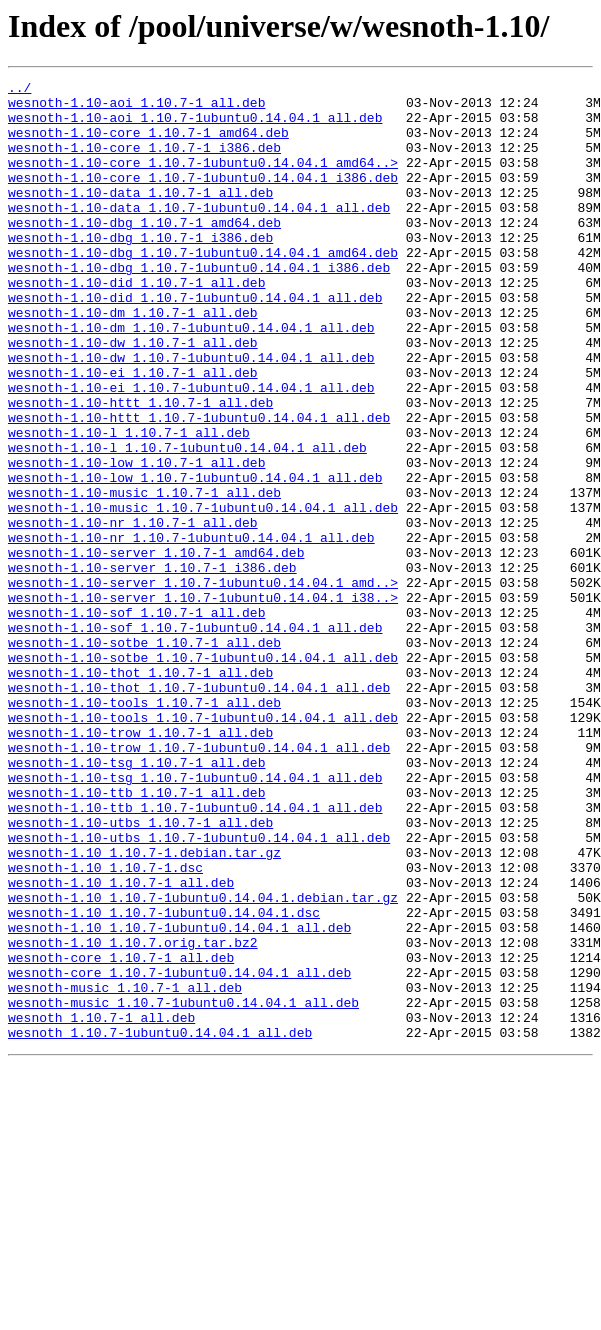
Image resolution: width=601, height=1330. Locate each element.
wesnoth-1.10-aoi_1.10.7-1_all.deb (136, 108)
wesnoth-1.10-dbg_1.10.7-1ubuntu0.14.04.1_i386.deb (199, 306)
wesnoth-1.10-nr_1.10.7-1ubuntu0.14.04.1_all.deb (191, 630)
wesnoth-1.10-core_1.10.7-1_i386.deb (144, 162)
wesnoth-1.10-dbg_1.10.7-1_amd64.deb (144, 252)
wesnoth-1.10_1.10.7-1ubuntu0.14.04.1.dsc (164, 1080)
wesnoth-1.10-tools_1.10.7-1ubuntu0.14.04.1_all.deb (203, 846)
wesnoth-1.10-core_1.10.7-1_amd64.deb (148, 144)
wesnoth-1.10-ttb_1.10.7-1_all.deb (136, 936)
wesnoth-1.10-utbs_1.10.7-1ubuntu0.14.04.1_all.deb (199, 990)
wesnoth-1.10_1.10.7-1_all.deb (121, 1044)
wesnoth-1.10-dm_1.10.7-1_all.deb (133, 360)
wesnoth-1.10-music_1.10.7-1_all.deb (144, 576)
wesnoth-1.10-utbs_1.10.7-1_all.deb (140, 972)
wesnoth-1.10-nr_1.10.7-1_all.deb (133, 612)
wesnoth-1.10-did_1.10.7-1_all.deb (136, 324)
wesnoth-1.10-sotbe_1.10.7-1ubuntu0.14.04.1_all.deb (203, 774)
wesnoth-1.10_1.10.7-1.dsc (105, 1026)
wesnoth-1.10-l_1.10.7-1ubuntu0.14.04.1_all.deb (187, 522)
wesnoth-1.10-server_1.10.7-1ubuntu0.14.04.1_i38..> (203, 702)
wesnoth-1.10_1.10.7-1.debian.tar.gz (144, 1008)
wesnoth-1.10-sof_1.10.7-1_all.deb (136, 720)
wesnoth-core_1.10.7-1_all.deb (121, 1134)
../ (19, 90)
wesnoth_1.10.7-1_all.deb (101, 1206)
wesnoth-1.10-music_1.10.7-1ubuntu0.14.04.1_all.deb (203, 594)
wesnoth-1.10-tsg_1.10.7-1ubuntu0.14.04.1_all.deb (195, 918)
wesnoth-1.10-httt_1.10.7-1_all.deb (140, 468)
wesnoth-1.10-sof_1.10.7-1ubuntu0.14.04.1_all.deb (195, 738)
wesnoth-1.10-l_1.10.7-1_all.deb (129, 504)
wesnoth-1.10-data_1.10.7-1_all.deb (140, 216)
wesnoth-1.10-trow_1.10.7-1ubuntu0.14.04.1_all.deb (199, 882)
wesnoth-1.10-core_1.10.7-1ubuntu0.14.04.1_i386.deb (203, 198)
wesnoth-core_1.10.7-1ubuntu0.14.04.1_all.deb (179, 1152)
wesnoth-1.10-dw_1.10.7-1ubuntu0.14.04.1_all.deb (191, 414)
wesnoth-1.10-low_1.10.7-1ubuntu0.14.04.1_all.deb (195, 558)
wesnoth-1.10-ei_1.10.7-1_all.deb (133, 432)
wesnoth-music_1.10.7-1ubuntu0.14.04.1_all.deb (183, 1188)
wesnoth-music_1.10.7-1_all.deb (125, 1170)
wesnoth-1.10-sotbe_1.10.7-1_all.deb (144, 756)
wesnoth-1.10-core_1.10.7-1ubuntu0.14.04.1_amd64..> (203, 180)
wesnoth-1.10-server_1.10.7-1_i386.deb (152, 666)
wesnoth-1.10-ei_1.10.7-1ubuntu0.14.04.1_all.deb (191, 450)
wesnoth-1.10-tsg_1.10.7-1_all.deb (136, 900)
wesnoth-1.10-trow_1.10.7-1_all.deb (140, 864)
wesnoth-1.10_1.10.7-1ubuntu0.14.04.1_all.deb (179, 1098)
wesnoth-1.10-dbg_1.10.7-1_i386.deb (140, 270)
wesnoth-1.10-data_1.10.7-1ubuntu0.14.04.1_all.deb (199, 234)
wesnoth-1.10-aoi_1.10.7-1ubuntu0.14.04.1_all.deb (195, 126)
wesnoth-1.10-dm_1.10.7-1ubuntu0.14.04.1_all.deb (191, 378)
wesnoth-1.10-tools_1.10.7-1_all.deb (144, 828)
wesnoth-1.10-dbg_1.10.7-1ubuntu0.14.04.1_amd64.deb (203, 288)
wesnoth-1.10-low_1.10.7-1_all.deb (136, 540)
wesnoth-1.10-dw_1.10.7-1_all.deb (133, 396)
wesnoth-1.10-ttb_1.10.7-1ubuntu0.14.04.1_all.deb (195, 954)
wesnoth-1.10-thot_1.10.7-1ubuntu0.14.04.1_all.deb (199, 810)
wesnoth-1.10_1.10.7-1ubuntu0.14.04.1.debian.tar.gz (203, 1062)
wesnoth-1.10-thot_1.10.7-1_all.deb (140, 792)
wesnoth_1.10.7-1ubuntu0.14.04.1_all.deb (160, 1224)
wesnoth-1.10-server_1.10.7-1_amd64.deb (156, 648)
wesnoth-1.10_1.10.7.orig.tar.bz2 (133, 1116)
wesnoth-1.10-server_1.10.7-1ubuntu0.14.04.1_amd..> (203, 684)
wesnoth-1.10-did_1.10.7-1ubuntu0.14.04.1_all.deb (195, 342)
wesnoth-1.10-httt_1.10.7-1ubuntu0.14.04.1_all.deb (199, 486)
